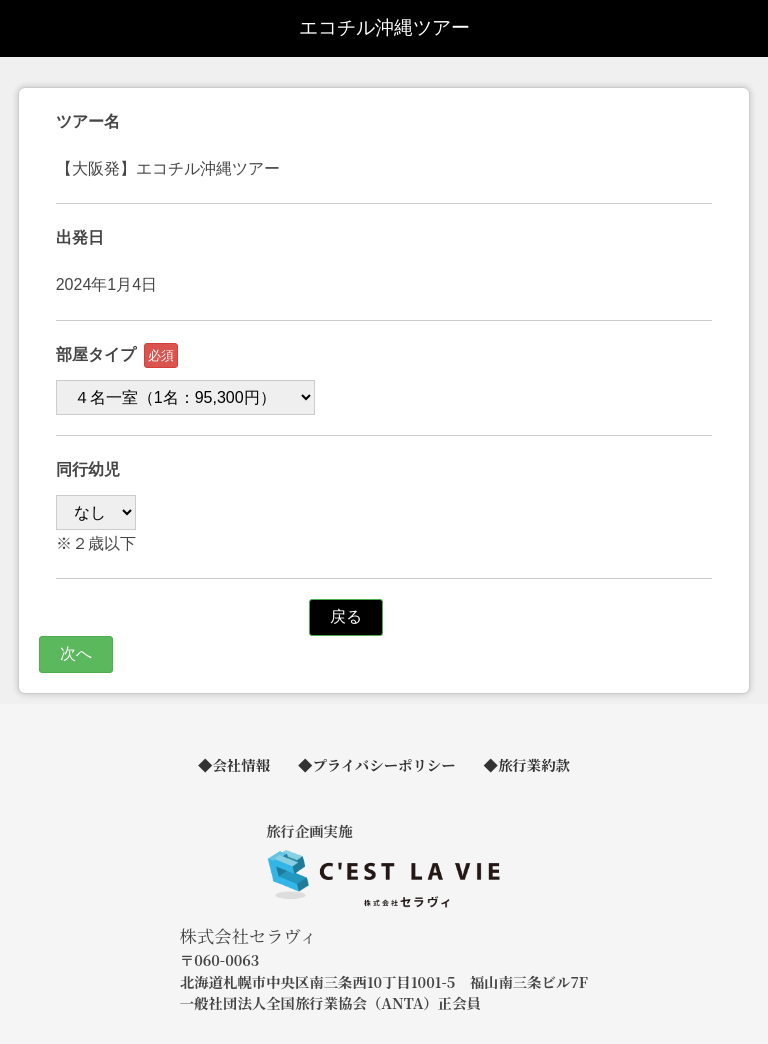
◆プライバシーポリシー (377, 764)
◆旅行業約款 (527, 764)
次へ (76, 653)
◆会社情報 (234, 764)
